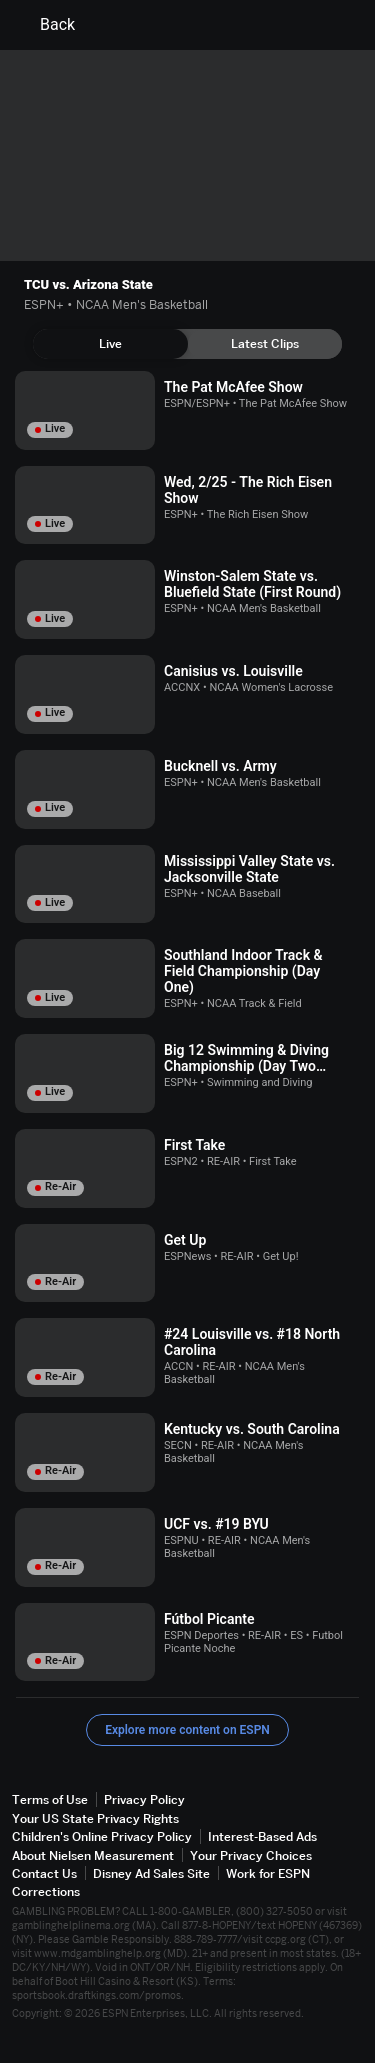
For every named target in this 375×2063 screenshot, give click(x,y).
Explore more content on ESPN (187, 1730)
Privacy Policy (144, 1799)
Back (45, 25)
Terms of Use (50, 1799)
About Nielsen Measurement (93, 1855)
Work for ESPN (268, 1873)
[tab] (110, 344)
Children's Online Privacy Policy (102, 1836)
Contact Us (44, 1873)
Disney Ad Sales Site (151, 1873)
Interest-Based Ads (262, 1836)
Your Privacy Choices (251, 1855)
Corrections (46, 1891)
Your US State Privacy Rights (95, 1818)
